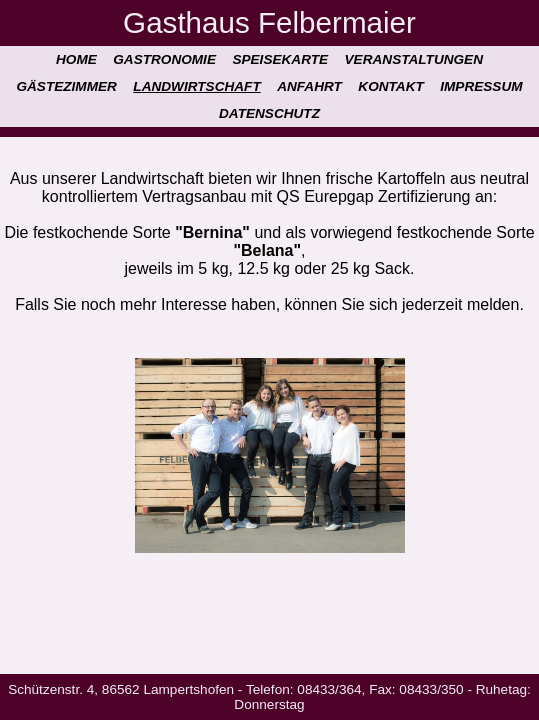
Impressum (481, 86)
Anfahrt (309, 86)
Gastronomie (164, 59)
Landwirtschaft (196, 86)
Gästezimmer (66, 86)
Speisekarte (280, 59)
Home (76, 59)
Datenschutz (269, 113)
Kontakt (390, 86)
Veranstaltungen (414, 59)
